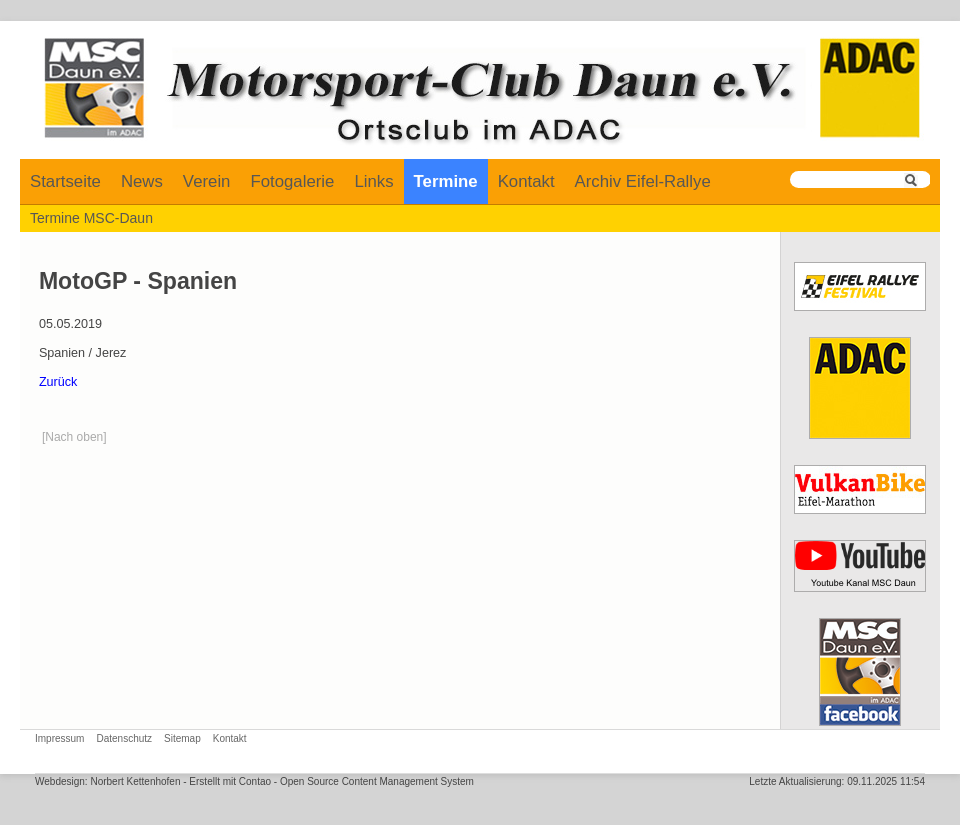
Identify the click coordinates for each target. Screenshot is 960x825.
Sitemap (182, 738)
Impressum (59, 738)
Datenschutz (124, 738)
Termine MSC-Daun (91, 218)
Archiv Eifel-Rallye (643, 181)
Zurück (58, 382)
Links (373, 181)
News (142, 181)
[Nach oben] (74, 437)
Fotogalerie (292, 181)
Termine (446, 181)
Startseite (65, 181)
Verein (207, 181)
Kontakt (526, 181)
